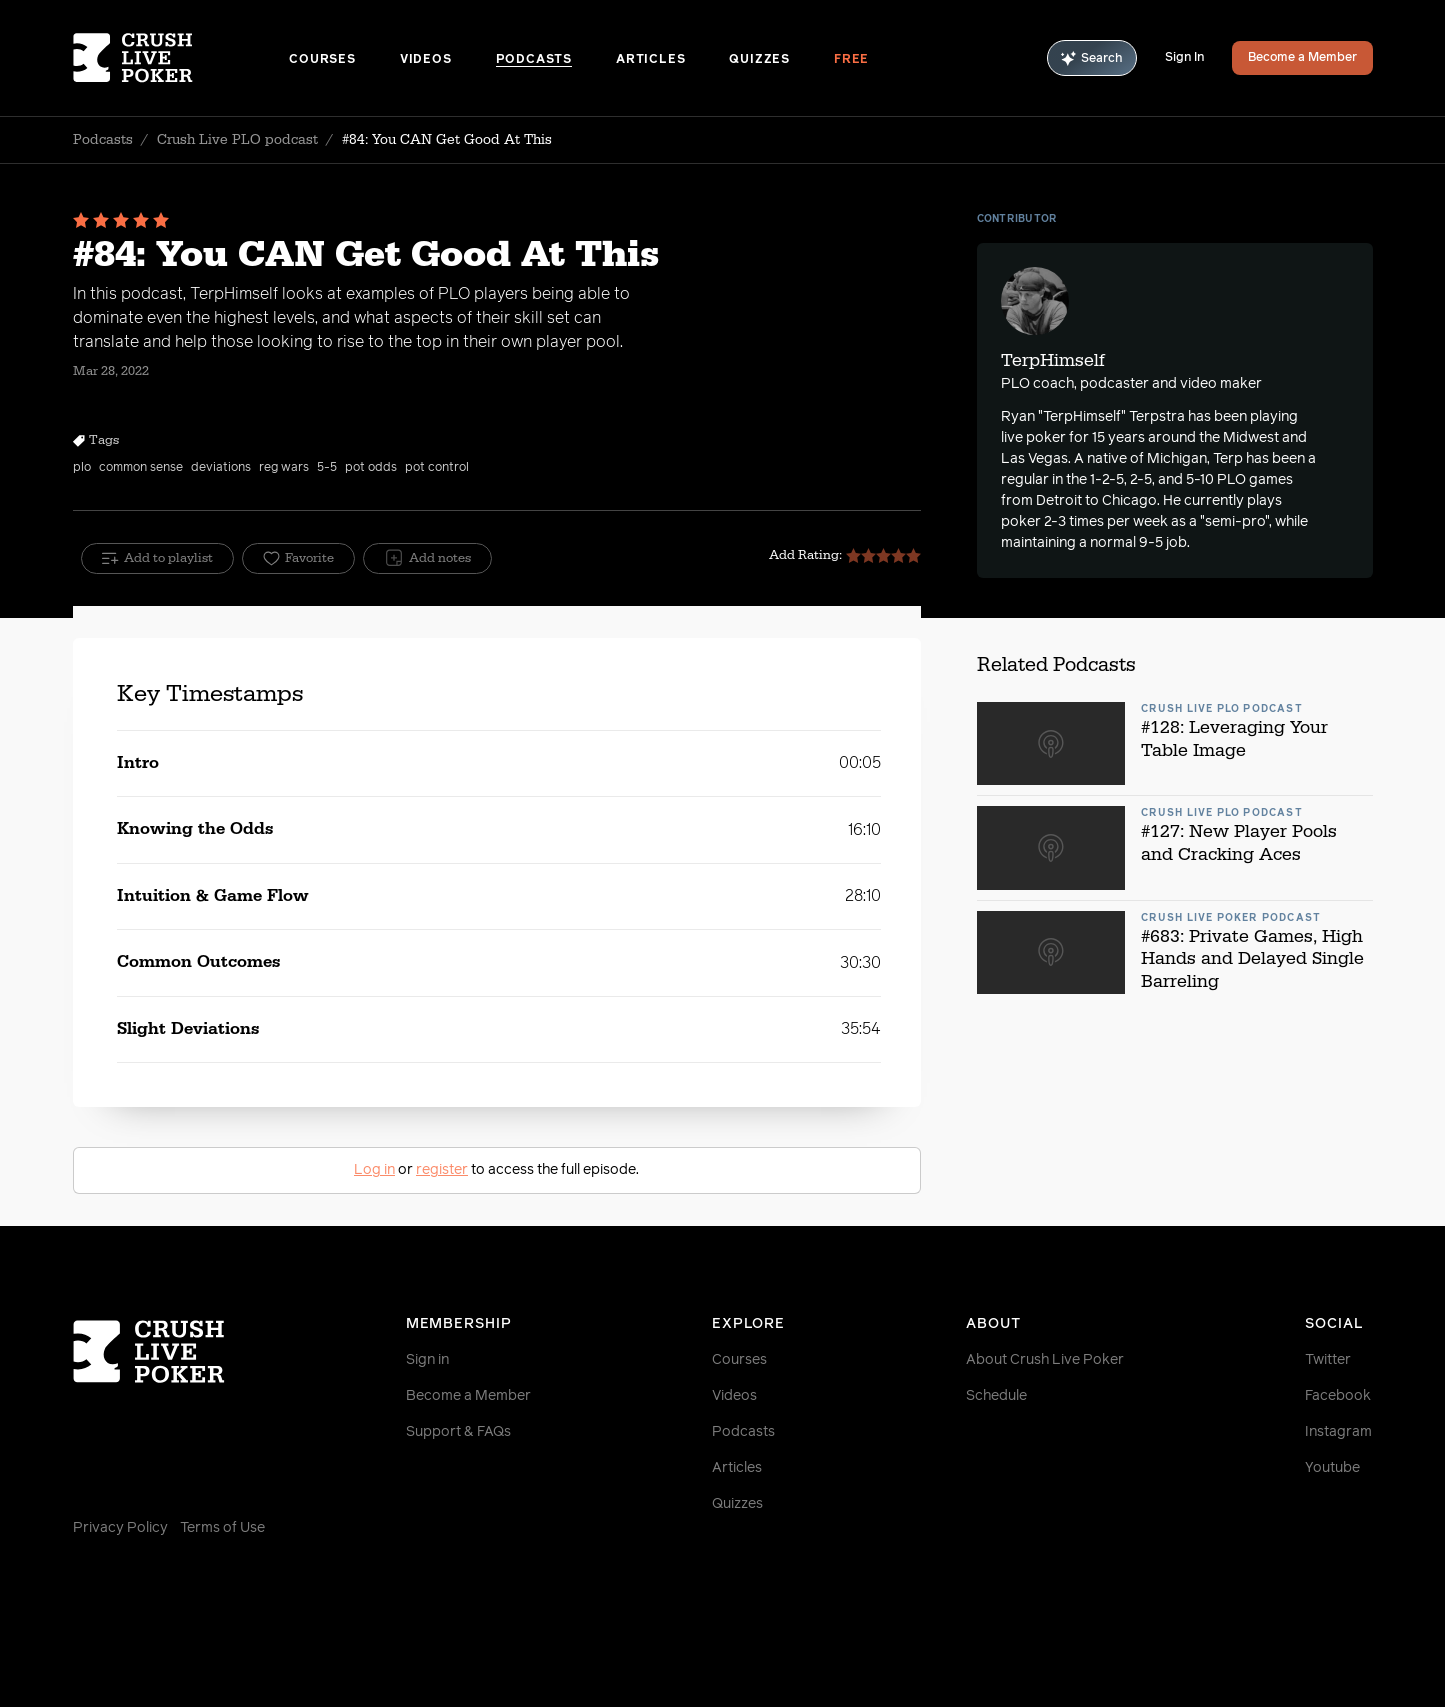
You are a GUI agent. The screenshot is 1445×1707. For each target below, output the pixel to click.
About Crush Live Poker (1045, 1360)
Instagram (1338, 1432)
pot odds (371, 468)
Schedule (996, 1396)
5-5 (327, 468)
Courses (322, 60)
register (442, 1170)
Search (1092, 58)
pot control (437, 468)
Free (851, 60)
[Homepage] (181, 58)
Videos (426, 60)
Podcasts (534, 60)
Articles (650, 60)
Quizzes (759, 60)
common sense (141, 468)
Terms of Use (222, 1528)
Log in (374, 1170)
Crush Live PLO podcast (237, 140)
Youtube (1332, 1468)
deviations (221, 468)
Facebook (1338, 1396)
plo (82, 468)
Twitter (1328, 1360)
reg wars (284, 468)
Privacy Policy (120, 1528)
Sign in (427, 1360)
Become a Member (1302, 58)
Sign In (1184, 58)
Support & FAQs (458, 1432)
